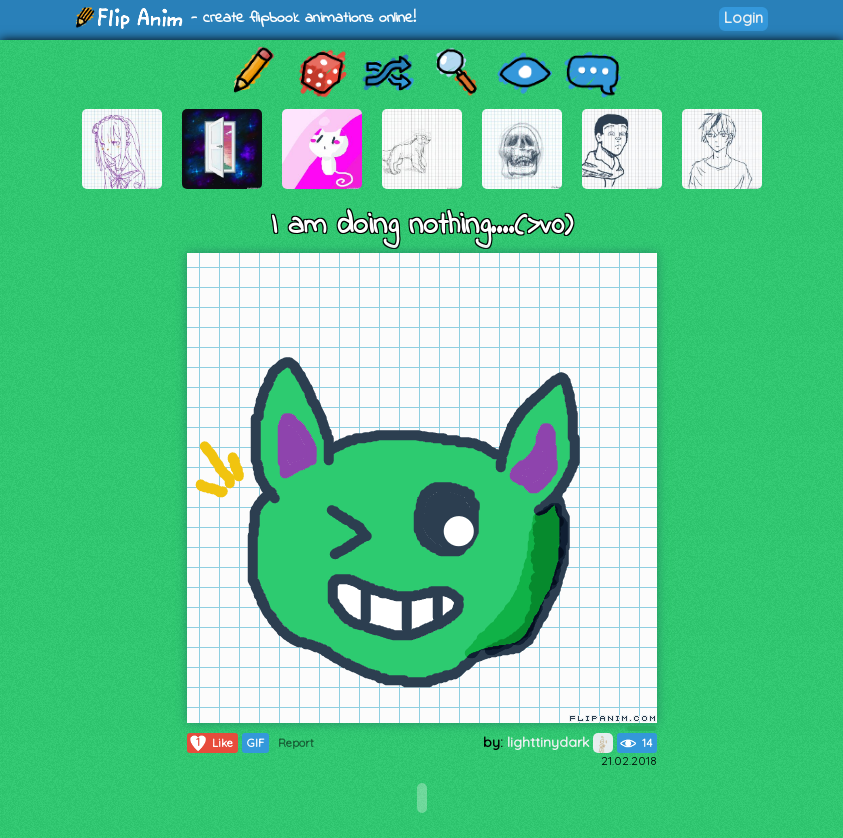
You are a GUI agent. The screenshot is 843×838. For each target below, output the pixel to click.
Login (743, 17)
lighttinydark (560, 742)
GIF (255, 743)
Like (210, 743)
